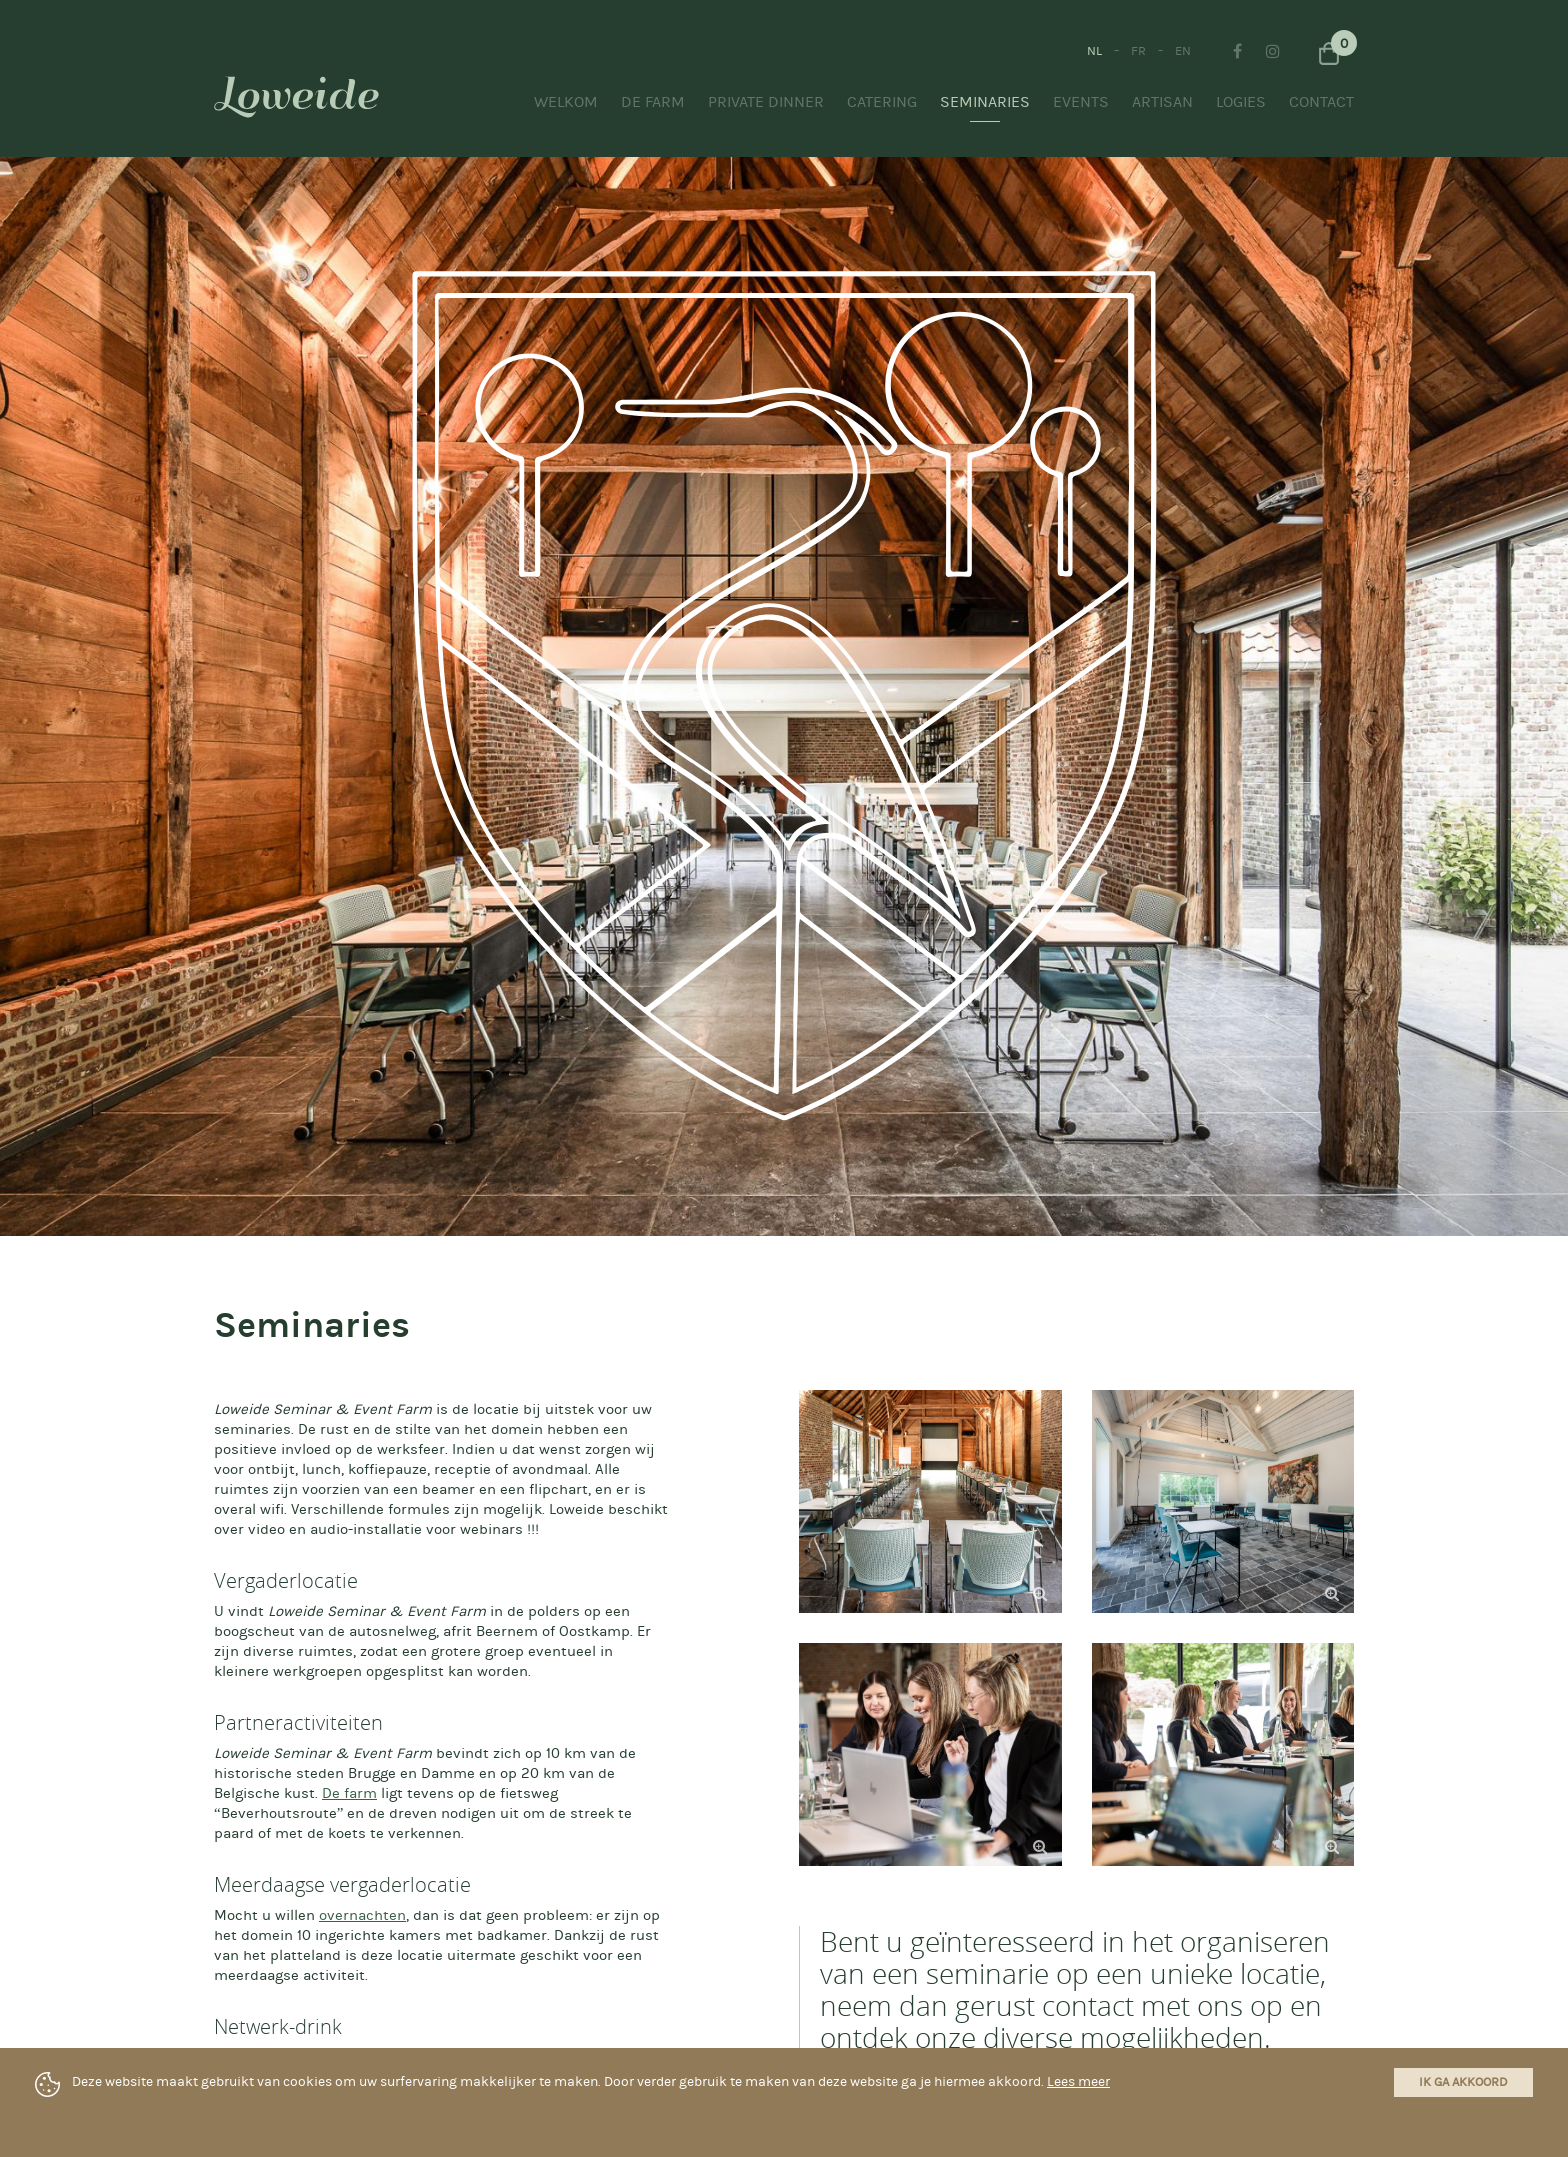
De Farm (653, 102)
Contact (1321, 102)
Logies (1241, 102)
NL (1094, 51)
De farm (349, 1793)
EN (1183, 51)
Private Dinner (766, 102)
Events (1081, 102)
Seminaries (985, 102)
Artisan (1162, 102)
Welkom (566, 102)
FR (1138, 51)
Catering (882, 102)
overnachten (362, 1915)
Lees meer (1078, 2082)
